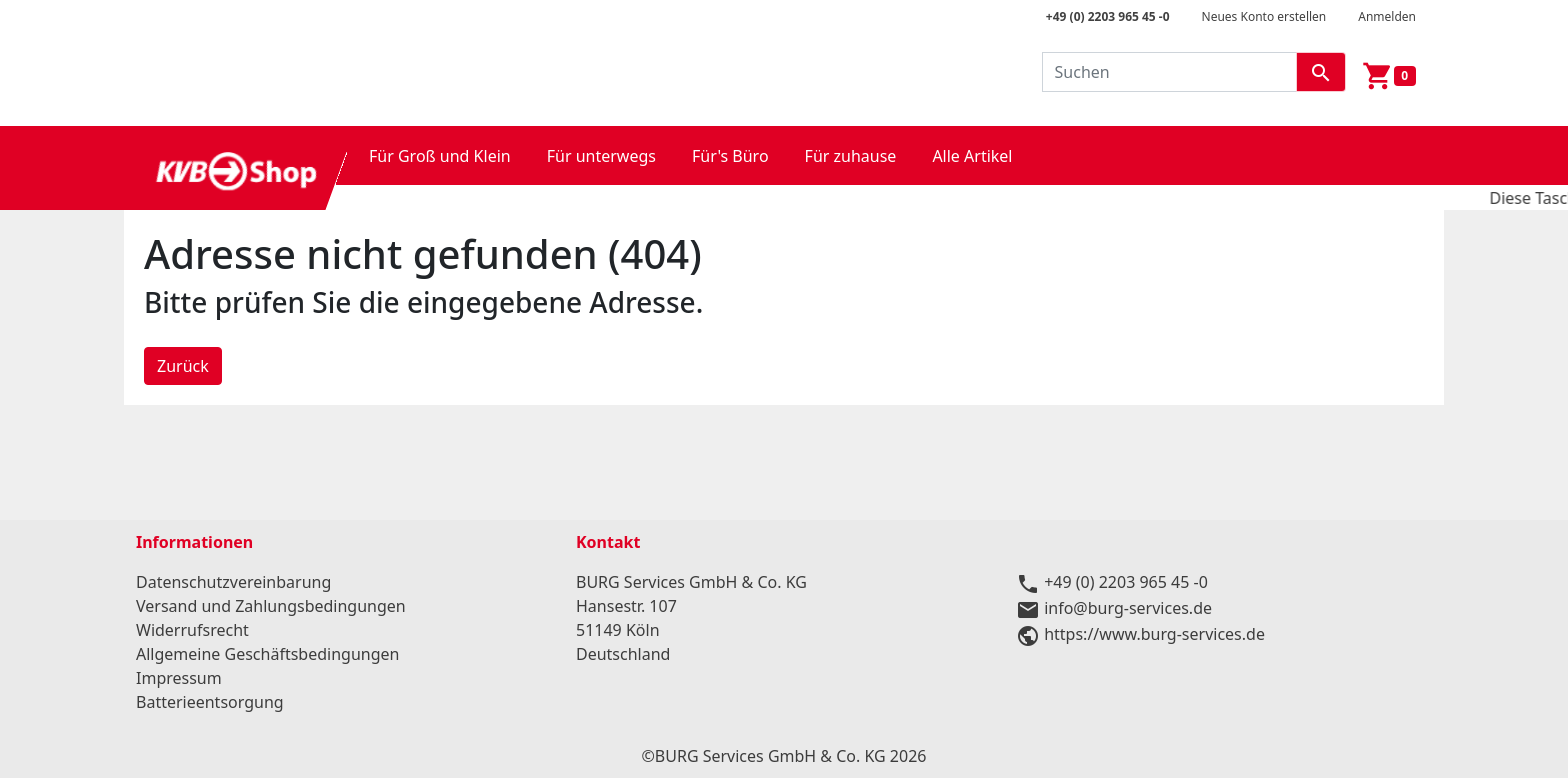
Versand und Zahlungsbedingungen (271, 606)
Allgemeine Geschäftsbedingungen (267, 654)
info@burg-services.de (1128, 608)
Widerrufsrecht (192, 630)
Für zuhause (851, 156)
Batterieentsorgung (210, 702)
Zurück (183, 366)
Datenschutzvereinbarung (233, 582)
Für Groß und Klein (440, 156)
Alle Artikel (972, 156)
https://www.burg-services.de (1154, 634)
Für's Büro (730, 156)
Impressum (179, 678)
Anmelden (1387, 16)
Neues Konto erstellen (1264, 16)
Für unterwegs (601, 156)
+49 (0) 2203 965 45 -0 (1108, 16)
